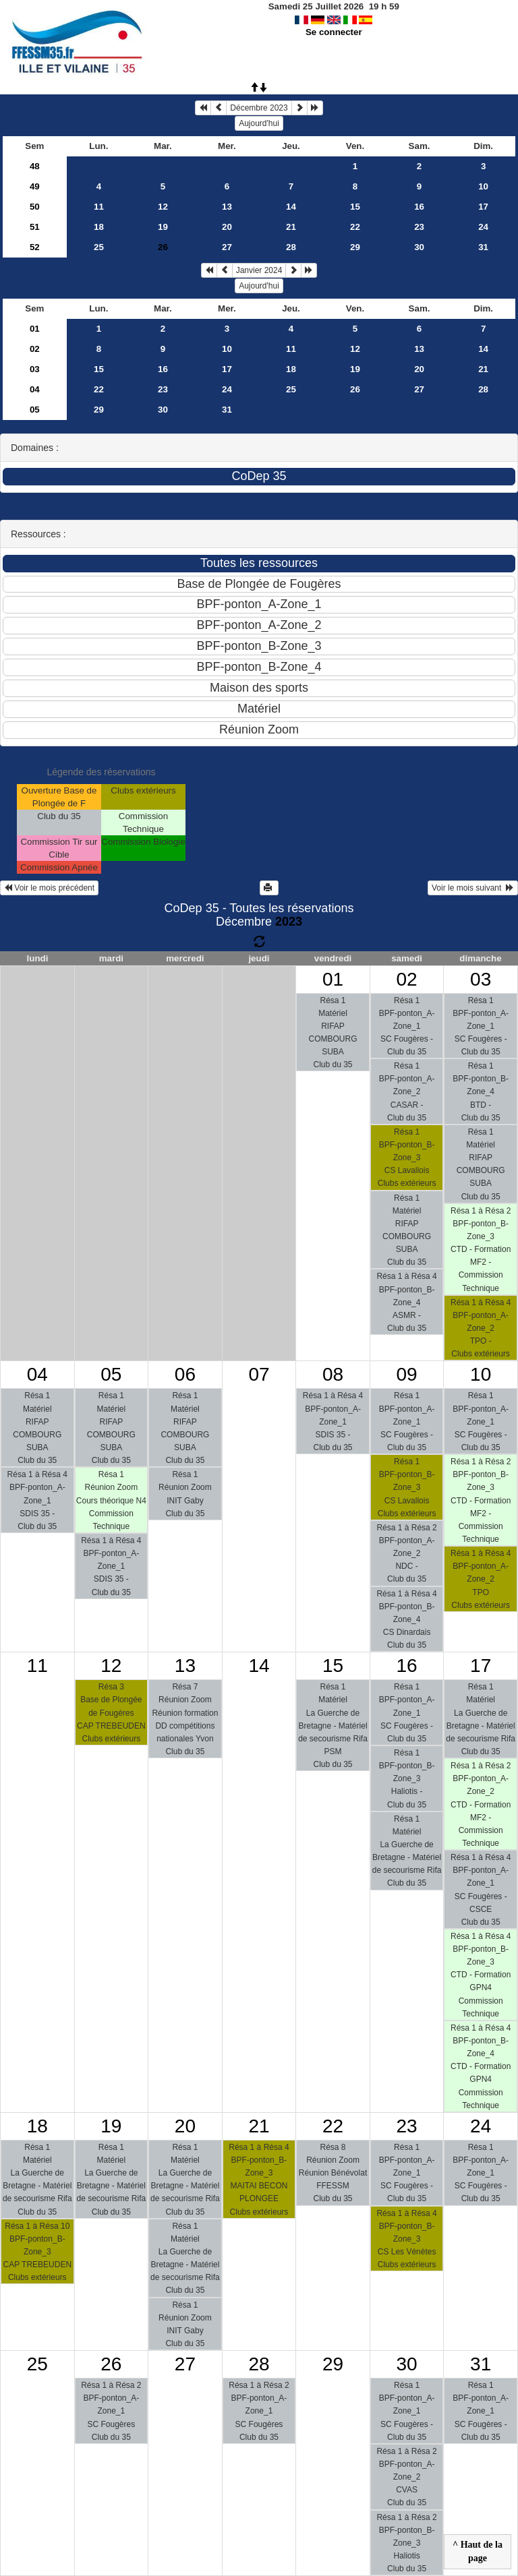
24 (483, 227)
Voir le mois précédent (49, 888)
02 (35, 349)
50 (35, 207)
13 (227, 207)
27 (227, 247)
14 (291, 207)
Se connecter (334, 32)
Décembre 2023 (258, 108)
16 (419, 207)
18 (99, 227)
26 (355, 389)
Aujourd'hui (259, 123)
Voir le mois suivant (473, 888)
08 (332, 1374)
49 (35, 186)
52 (35, 247)
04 (35, 389)
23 (419, 227)
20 (227, 227)
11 (99, 207)
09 (407, 1374)
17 (483, 207)
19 (163, 227)
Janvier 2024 (259, 270)
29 (355, 247)
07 (258, 1374)
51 (35, 227)
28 (291, 247)
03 (35, 369)
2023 (288, 921)
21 (291, 227)
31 (483, 247)
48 (35, 166)
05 (35, 410)
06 (185, 1374)
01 (35, 329)
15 (355, 207)
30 (419, 247)
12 (163, 207)
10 (483, 186)
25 (99, 247)
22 (355, 227)
